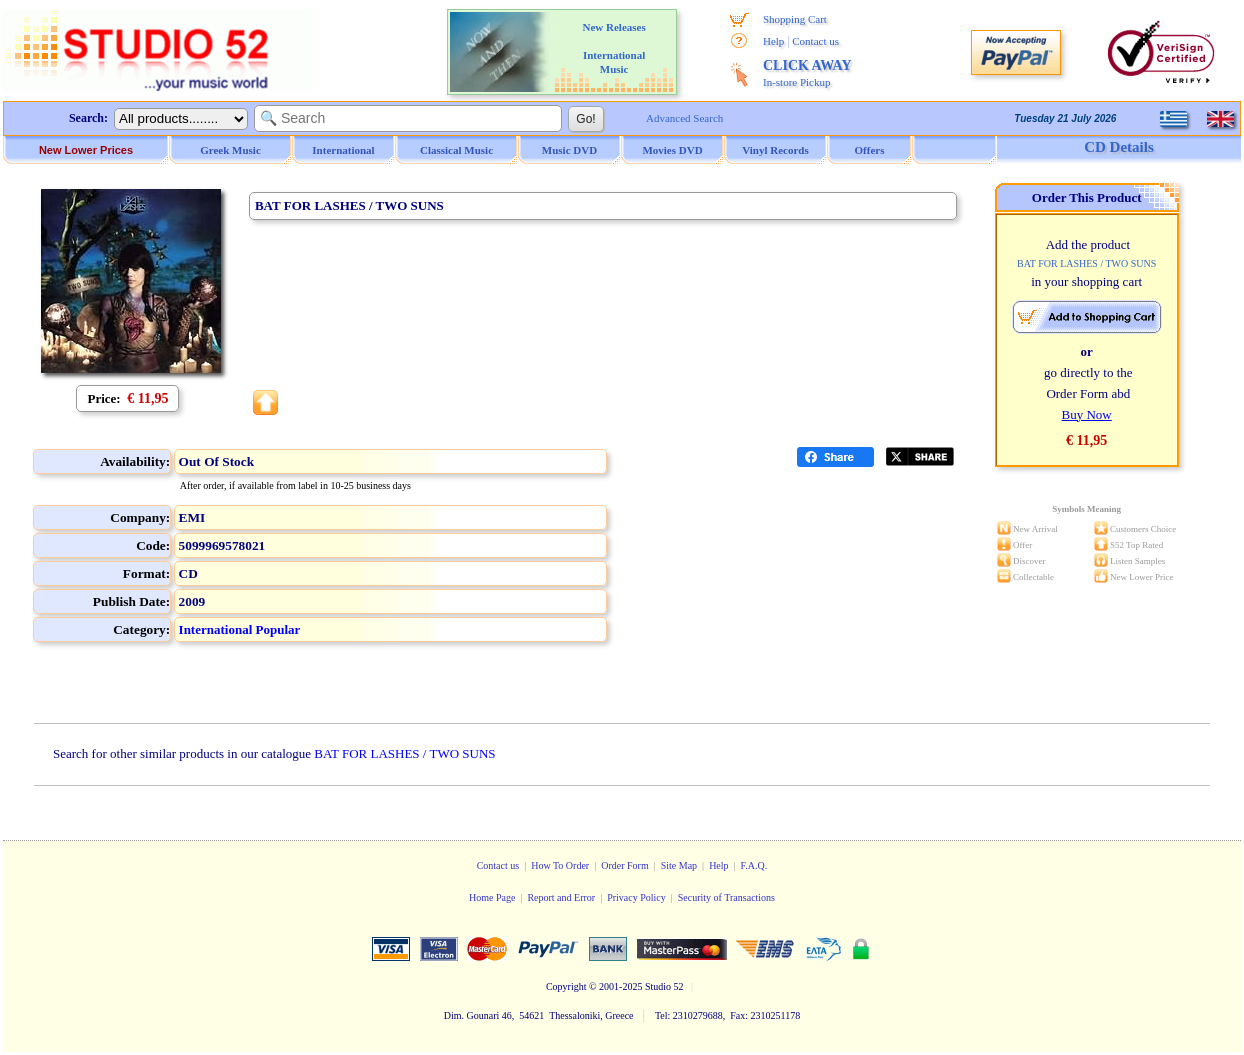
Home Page (492, 897)
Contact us (815, 41)
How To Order (560, 865)
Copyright (566, 986)
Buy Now (1087, 414)
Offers (870, 150)
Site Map (679, 865)
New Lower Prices (86, 150)
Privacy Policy (636, 897)
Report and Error (561, 897)
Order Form (625, 865)
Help (773, 41)
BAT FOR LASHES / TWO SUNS (404, 753)
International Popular (240, 629)
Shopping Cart (795, 19)
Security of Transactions (726, 897)
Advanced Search (684, 118)
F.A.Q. (754, 865)
